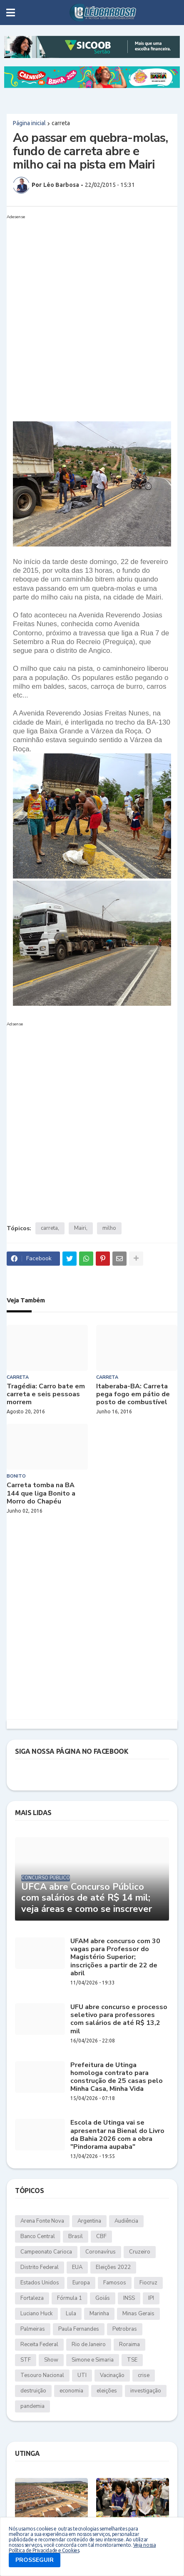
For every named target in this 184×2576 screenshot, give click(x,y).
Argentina (89, 2221)
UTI (82, 2375)
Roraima (129, 2344)
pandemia (32, 2406)
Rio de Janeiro (89, 2344)
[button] (10, 12)
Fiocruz (148, 2282)
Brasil (75, 2236)
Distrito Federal (39, 2267)
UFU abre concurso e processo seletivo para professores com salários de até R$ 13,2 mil (118, 2019)
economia (71, 2391)
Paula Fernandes (78, 2329)
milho (109, 1228)
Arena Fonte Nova (42, 2221)
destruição (33, 2391)
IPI (151, 2298)
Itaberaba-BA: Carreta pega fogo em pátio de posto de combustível (133, 1394)
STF (25, 2360)
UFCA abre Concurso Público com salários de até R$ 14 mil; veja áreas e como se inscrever (86, 1897)
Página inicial (29, 123)
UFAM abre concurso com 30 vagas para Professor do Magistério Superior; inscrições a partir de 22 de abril (115, 1957)
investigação (145, 2391)
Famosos (114, 2282)
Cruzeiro (139, 2252)
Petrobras (124, 2329)
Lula (71, 2313)
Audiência (126, 2221)
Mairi (80, 1228)
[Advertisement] (92, 314)
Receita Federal (39, 2344)
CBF (101, 2236)
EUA (77, 2267)
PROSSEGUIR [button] (34, 2560)
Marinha (99, 2313)
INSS (129, 2298)
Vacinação (112, 2375)
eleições (107, 2391)
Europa (81, 2282)
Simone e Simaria (93, 2360)
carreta (61, 123)
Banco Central (37, 2236)
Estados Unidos (39, 2282)
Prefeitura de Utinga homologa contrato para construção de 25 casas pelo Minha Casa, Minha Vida (116, 2077)
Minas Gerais (138, 2313)
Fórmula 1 (69, 2298)
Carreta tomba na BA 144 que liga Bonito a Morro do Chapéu (41, 1493)
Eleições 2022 (113, 2267)
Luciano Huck (36, 2313)
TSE (132, 2360)
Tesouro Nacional (42, 2375)
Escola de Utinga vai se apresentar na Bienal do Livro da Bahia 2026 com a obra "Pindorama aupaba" (117, 2135)
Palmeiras (32, 2329)
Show (51, 2360)
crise (143, 2375)
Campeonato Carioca (46, 2252)
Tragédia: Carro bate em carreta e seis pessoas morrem (46, 1394)
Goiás (102, 2298)
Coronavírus (100, 2252)
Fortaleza (32, 2298)
